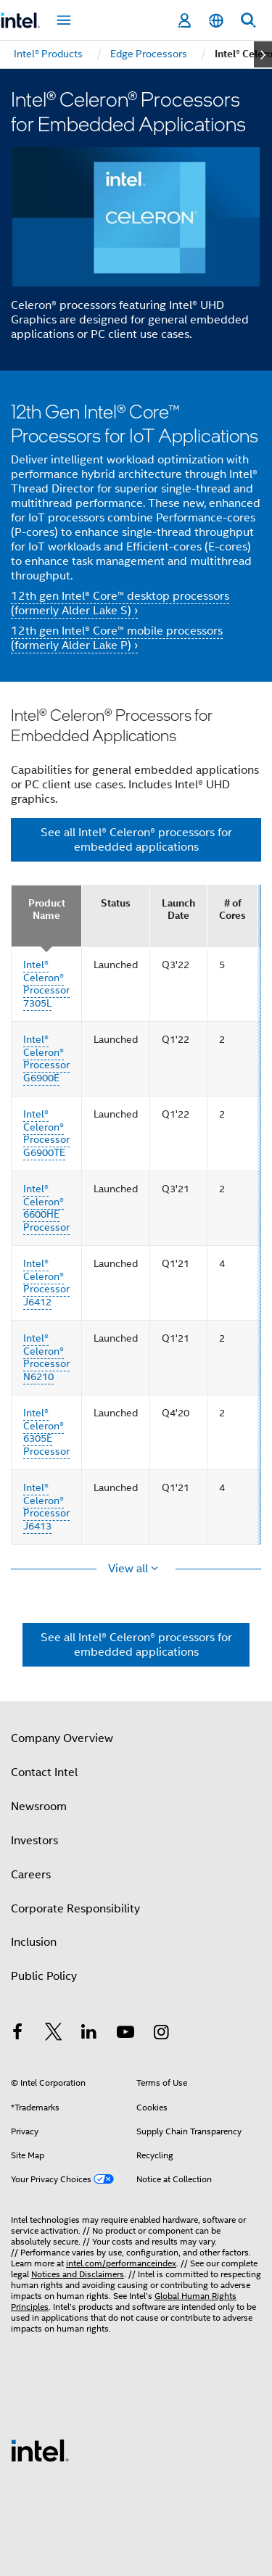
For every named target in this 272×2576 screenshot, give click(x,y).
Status (116, 903)
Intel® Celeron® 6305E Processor (46, 1432)
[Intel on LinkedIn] (89, 2034)
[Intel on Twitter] (53, 2034)
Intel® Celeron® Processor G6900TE (46, 1133)
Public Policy (44, 1976)
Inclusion (34, 1942)
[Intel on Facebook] (17, 2034)
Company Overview (62, 1738)
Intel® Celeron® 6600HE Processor (46, 1208)
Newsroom (39, 1806)
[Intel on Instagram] (161, 2034)
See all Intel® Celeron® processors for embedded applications (136, 839)
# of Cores (232, 909)
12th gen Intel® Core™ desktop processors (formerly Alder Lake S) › (120, 603)
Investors (34, 1840)
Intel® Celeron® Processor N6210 (46, 1357)
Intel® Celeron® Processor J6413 (46, 1506)
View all (129, 1568)
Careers (31, 1874)
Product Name (46, 909)
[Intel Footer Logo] (40, 2450)
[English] (216, 21)
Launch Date (178, 909)
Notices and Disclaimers (77, 2274)
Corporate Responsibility (75, 1909)
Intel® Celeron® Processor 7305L (46, 984)
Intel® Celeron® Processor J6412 (46, 1282)
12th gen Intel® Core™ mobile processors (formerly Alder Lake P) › (117, 638)
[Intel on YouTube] (125, 2034)
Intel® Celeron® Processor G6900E (46, 1058)
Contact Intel (44, 1772)
